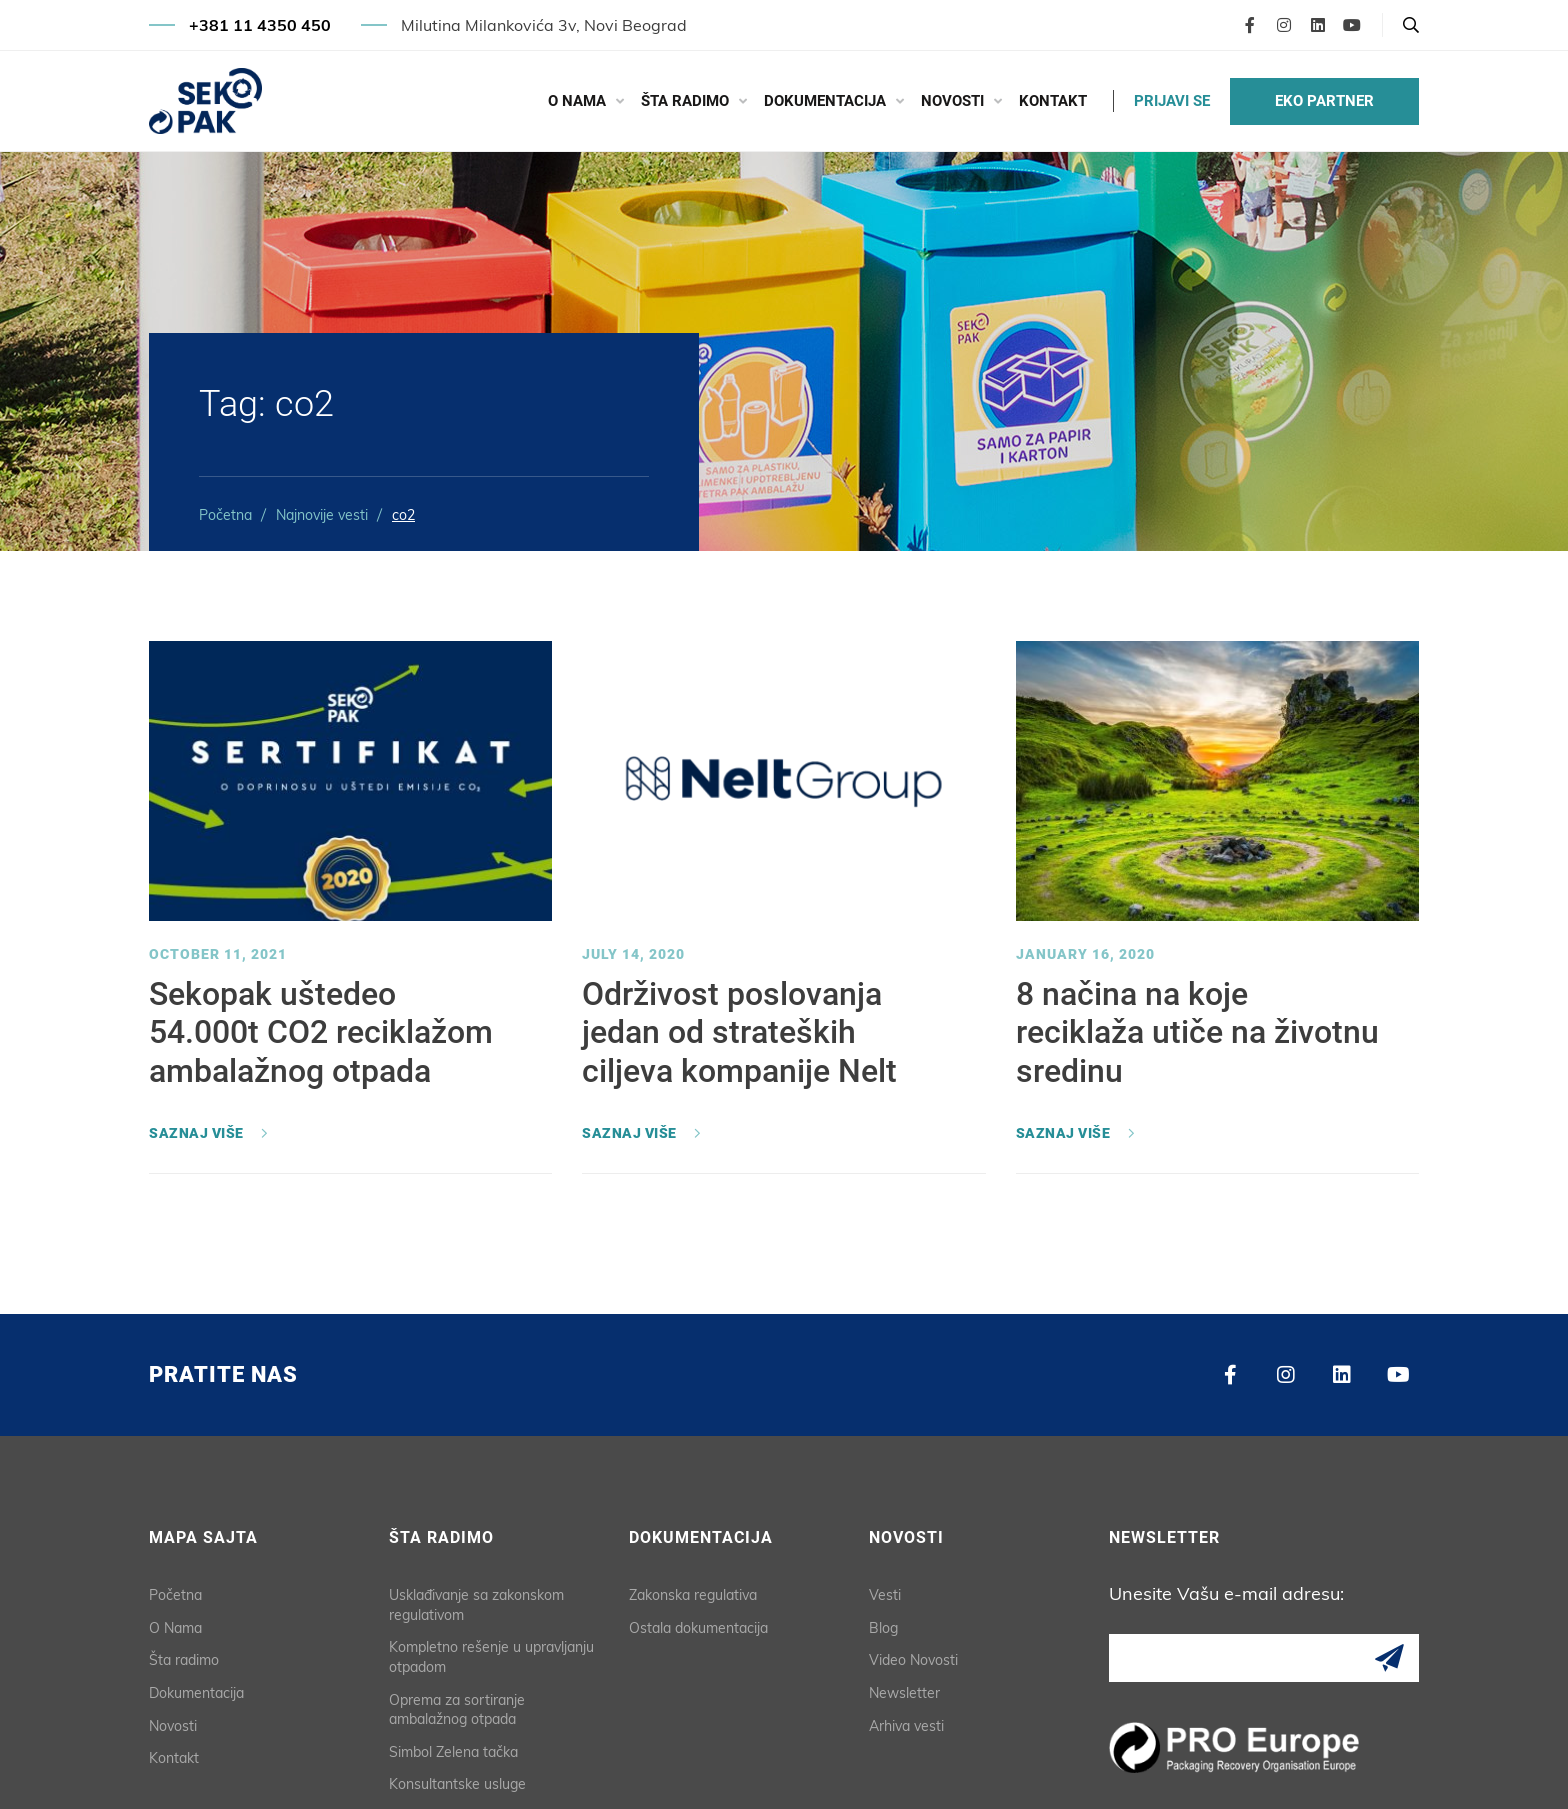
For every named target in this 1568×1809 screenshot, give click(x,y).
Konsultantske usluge (457, 1784)
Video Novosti (913, 1660)
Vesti (885, 1595)
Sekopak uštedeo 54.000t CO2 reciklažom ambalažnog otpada (321, 1032)
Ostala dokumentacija (698, 1628)
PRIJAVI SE (1172, 101)
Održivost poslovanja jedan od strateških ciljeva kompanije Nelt (739, 1032)
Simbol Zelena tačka (453, 1752)
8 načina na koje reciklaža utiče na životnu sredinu (1197, 1032)
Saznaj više (196, 1133)
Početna (225, 515)
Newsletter (904, 1693)
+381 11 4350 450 (260, 25)
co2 (403, 515)
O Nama (577, 101)
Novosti (952, 101)
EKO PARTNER (1324, 101)
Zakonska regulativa (693, 1595)
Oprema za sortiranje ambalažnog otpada (457, 1710)
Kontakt (1053, 101)
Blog (883, 1628)
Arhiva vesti (906, 1726)
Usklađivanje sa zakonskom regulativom (476, 1605)
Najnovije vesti (322, 515)
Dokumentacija (825, 101)
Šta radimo (685, 101)
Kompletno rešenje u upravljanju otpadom (491, 1657)
